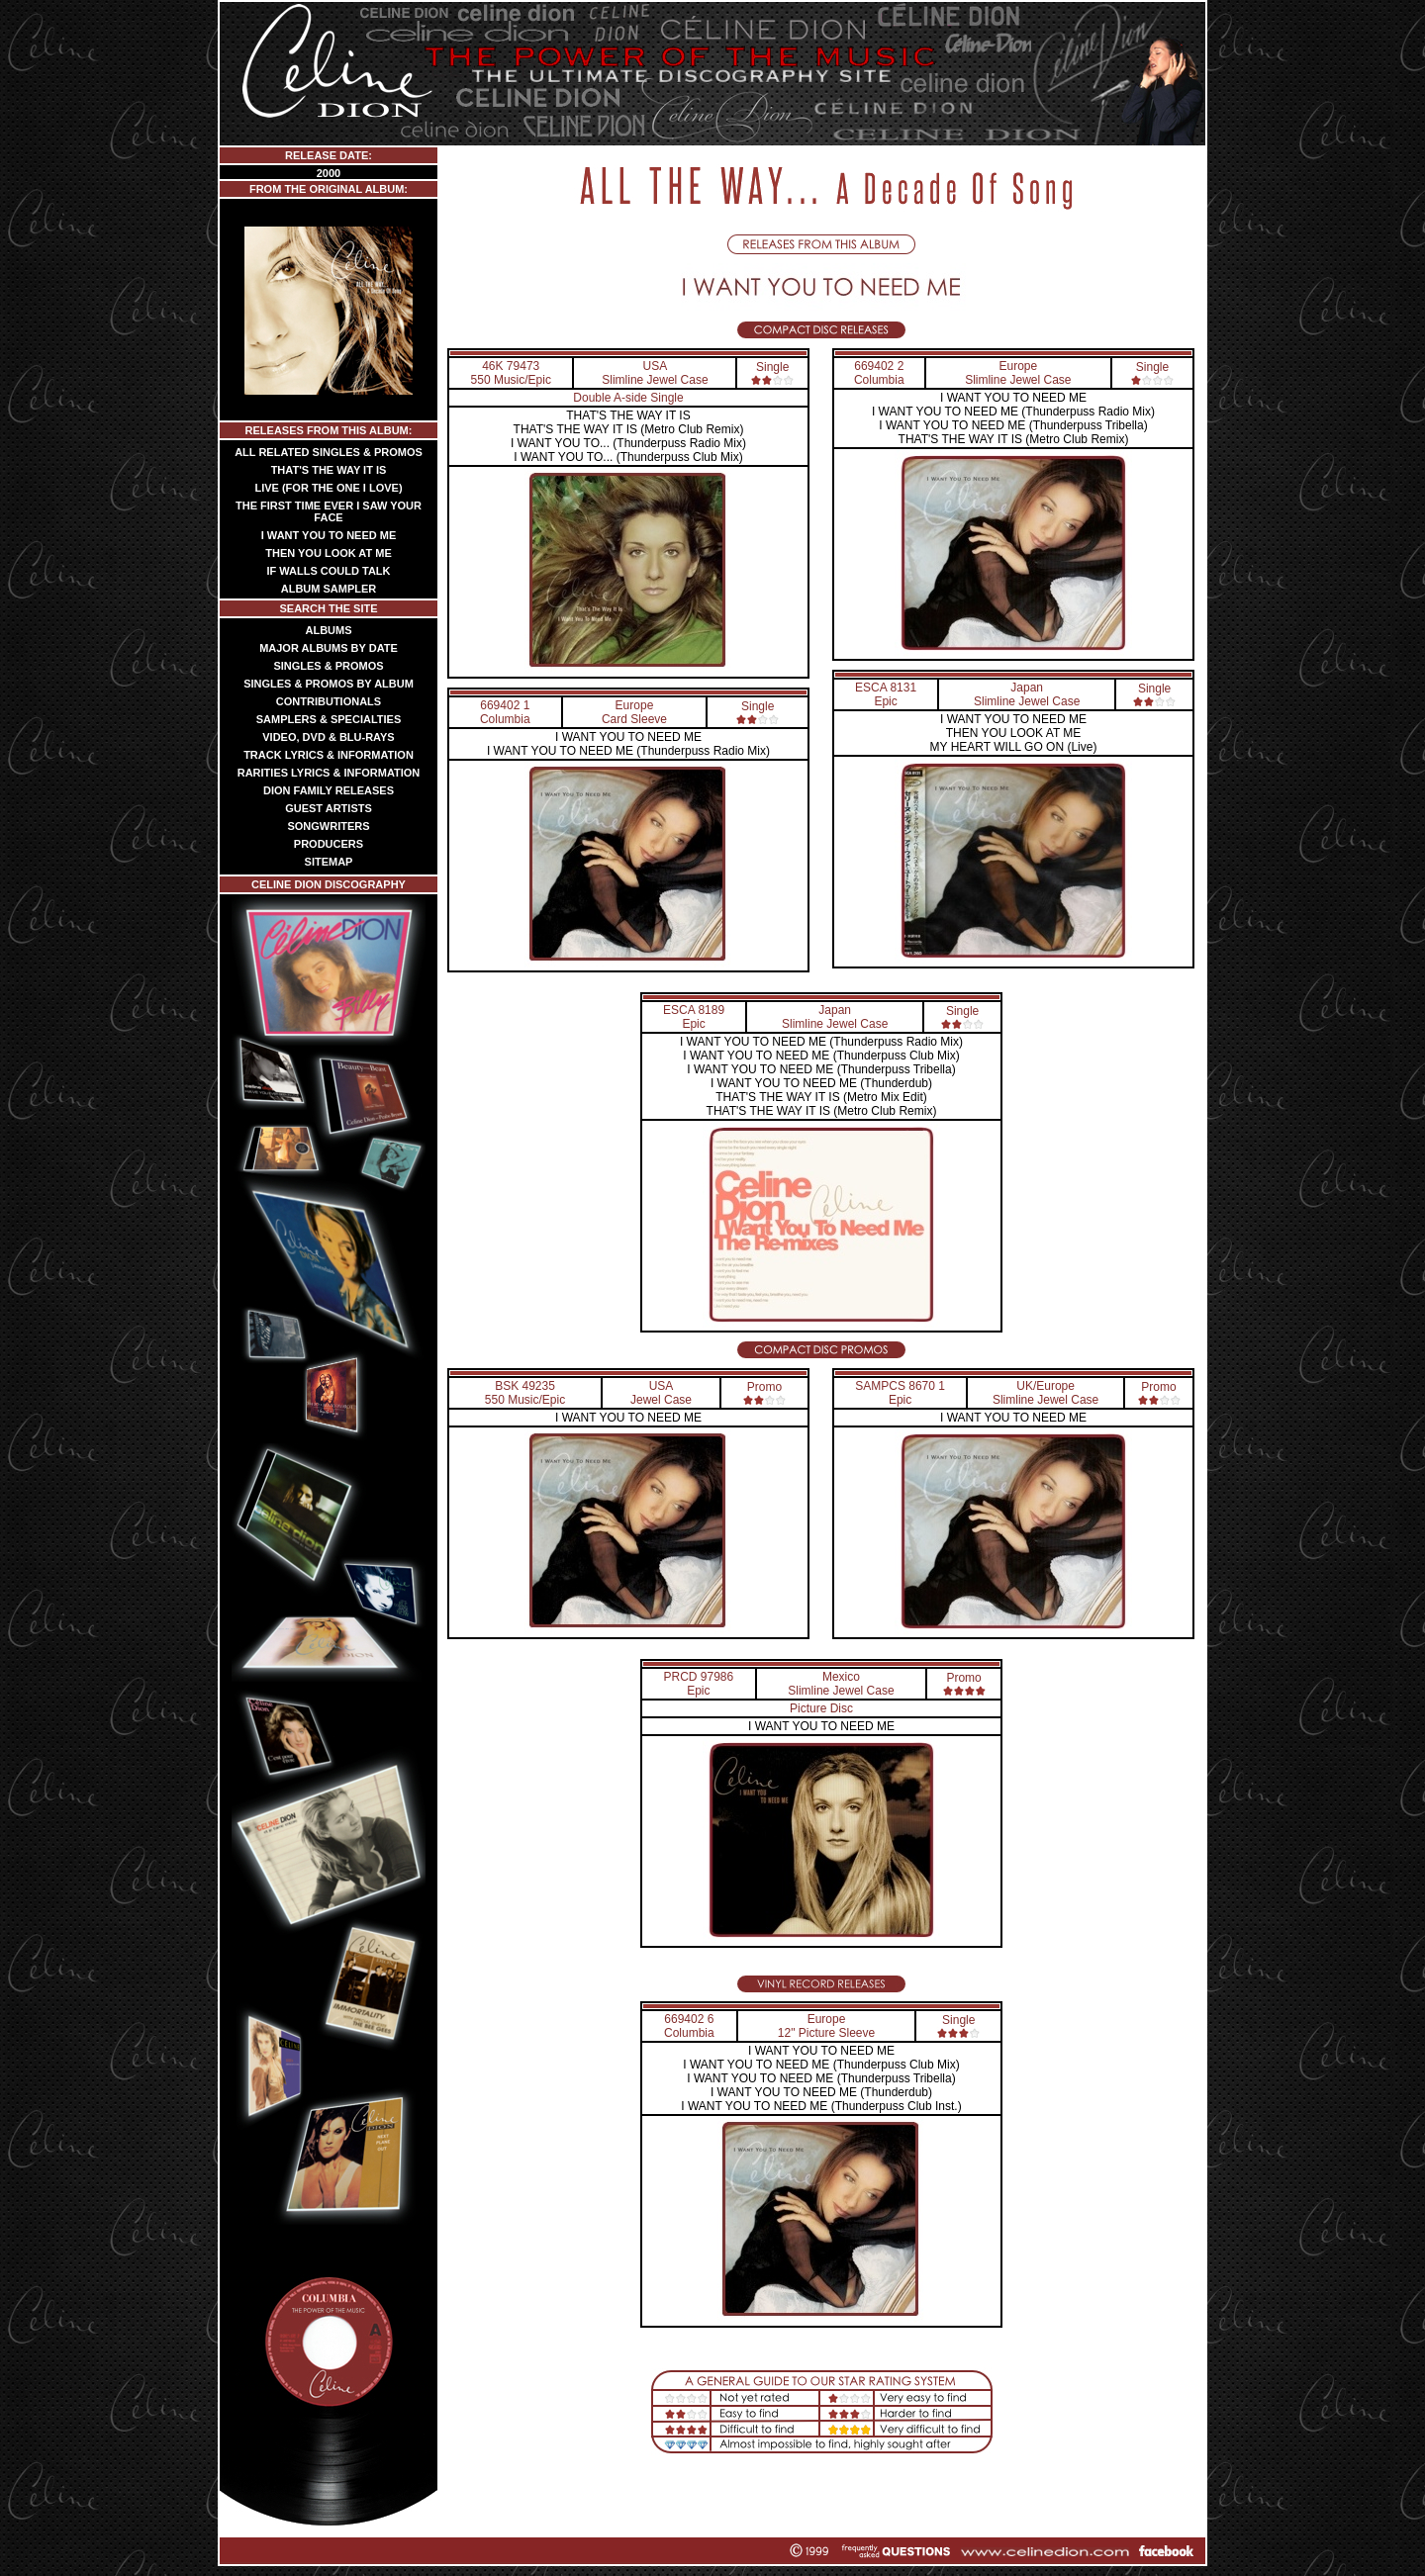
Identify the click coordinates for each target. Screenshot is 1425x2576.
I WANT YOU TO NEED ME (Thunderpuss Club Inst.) (821, 2106)
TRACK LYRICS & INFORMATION (328, 755)
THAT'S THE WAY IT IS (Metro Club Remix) (629, 429)
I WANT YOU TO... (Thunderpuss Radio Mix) (628, 443)
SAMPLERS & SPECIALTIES (328, 719)
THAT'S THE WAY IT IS (329, 470)
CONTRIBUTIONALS (328, 701)
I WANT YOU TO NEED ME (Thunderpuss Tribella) (1013, 425)
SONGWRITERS (328, 826)
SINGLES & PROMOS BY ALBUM (328, 684)
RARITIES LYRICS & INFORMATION (329, 773)
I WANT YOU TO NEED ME (329, 535)
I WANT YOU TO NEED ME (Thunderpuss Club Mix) (821, 1055)
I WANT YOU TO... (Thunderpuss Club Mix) (628, 457)
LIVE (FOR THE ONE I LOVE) (328, 488)
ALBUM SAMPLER (329, 589)
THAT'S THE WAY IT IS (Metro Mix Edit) (820, 1097)
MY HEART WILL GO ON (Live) (1013, 747)
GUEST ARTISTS (328, 808)
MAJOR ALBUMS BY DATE (328, 648)
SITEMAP (329, 862)
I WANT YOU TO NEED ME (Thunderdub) (821, 1083)
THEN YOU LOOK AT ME (328, 553)
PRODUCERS (328, 844)
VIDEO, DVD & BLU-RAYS (328, 737)
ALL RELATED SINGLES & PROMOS (329, 452)
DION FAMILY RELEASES (328, 790)
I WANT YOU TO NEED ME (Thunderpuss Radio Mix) (628, 751)
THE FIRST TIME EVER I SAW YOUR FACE (329, 511)
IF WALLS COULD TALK (328, 571)
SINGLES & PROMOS (328, 666)
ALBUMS (328, 630)
